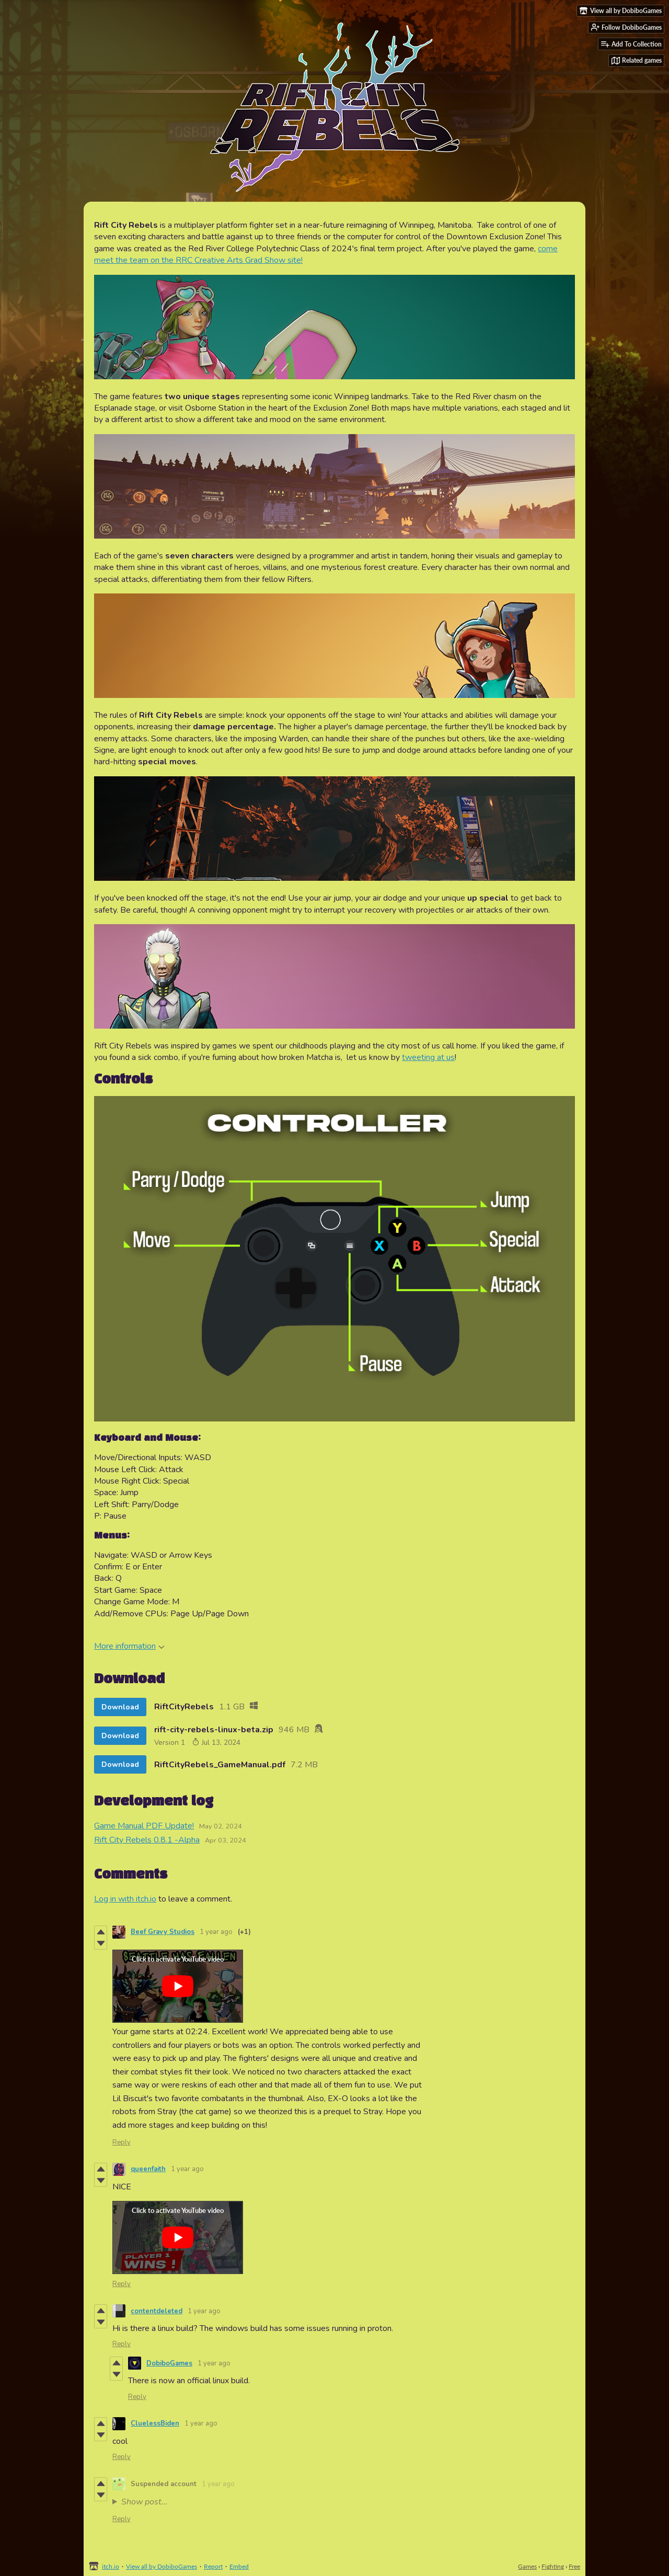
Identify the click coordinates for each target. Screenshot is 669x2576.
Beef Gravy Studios (162, 1932)
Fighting (552, 2566)
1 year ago (216, 1932)
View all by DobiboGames (161, 2566)
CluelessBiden (155, 2423)
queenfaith (148, 2169)
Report (213, 2566)
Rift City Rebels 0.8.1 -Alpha (147, 1840)
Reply (121, 2142)
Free (574, 2566)
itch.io (110, 2566)
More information (129, 1646)
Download (120, 1707)
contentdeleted (156, 2311)
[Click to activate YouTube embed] (177, 1986)
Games (527, 2566)
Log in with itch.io (125, 1899)
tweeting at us (428, 1057)
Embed (239, 2566)
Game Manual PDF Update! (144, 1826)
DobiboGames (169, 2363)
